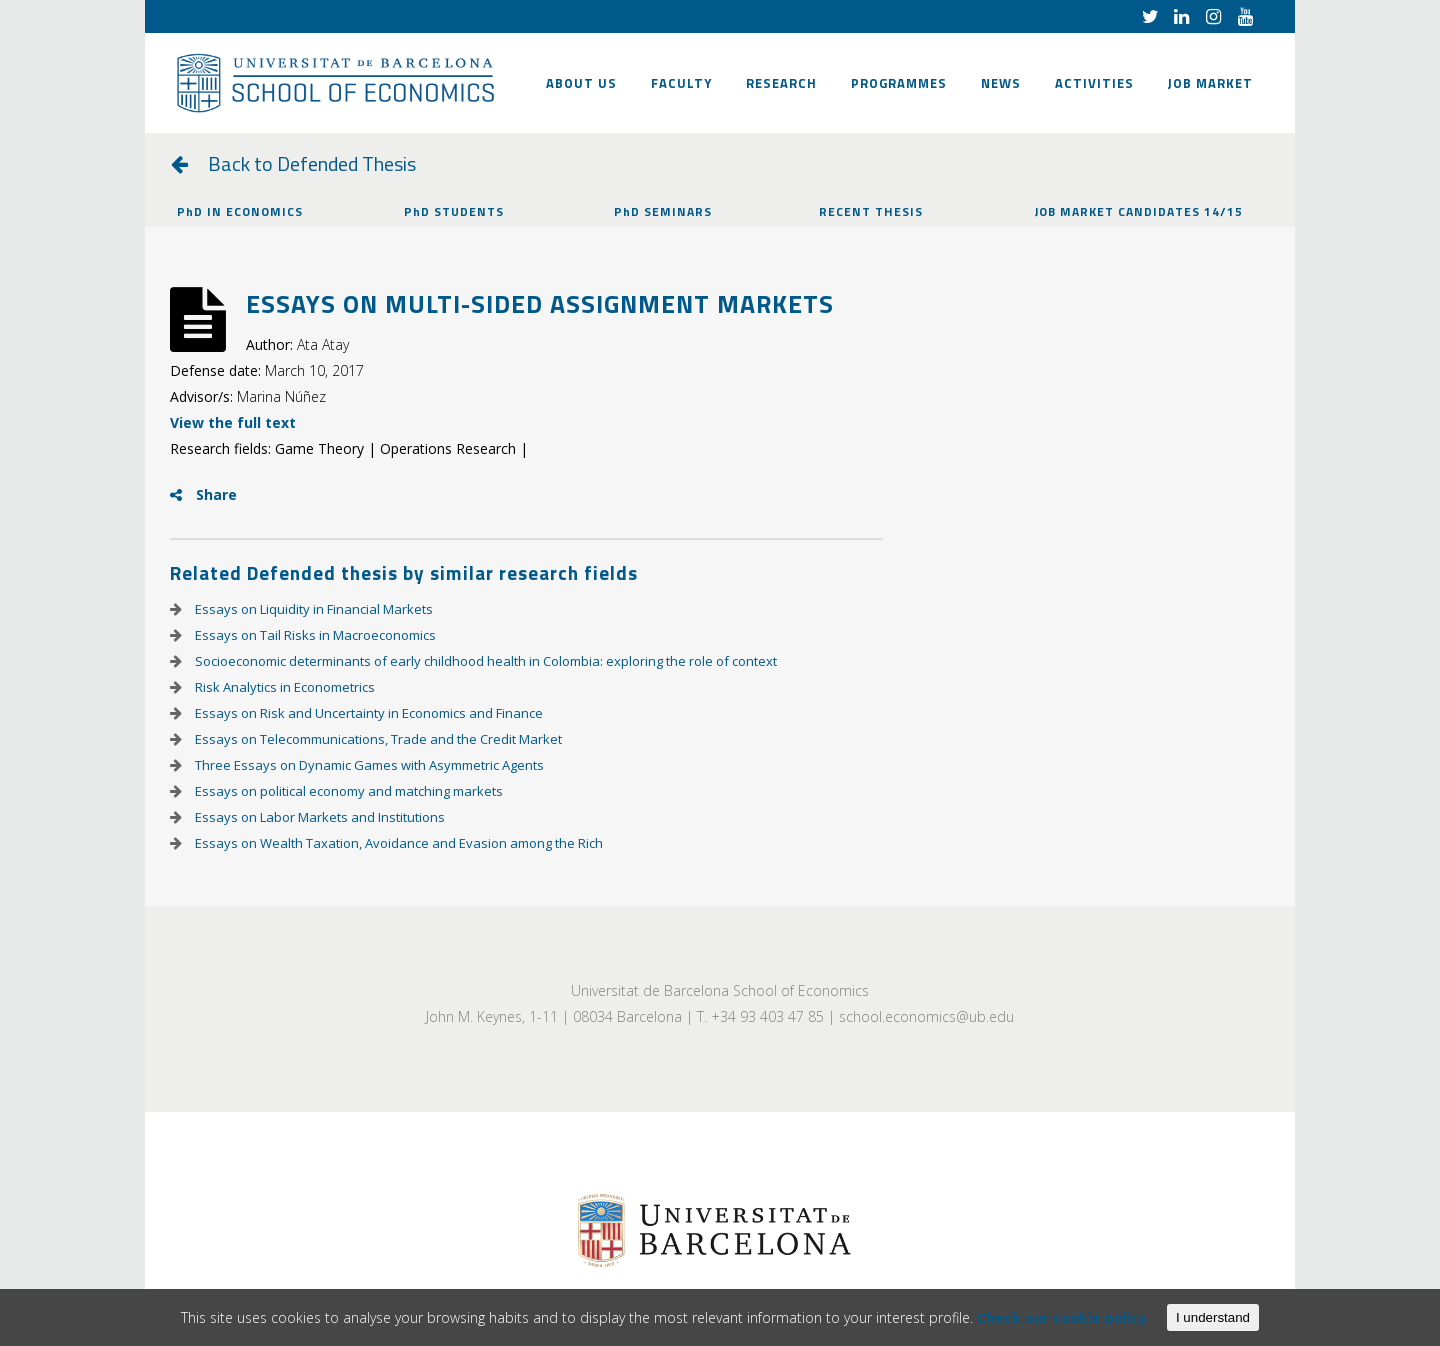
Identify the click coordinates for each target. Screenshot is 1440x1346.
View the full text (233, 422)
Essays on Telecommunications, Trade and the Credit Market (377, 739)
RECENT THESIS (871, 211)
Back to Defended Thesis (312, 163)
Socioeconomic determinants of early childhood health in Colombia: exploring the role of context (484, 661)
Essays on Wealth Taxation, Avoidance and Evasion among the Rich (397, 843)
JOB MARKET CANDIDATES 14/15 (1139, 211)
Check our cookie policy (1062, 1317)
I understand (1213, 1317)
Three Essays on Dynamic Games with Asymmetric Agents (368, 765)
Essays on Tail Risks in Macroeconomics (314, 635)
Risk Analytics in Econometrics (283, 687)
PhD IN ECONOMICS (240, 211)
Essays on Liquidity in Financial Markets (312, 609)
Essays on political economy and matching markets (347, 791)
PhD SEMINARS (663, 211)
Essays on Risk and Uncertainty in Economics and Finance (367, 713)
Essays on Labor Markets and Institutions (318, 817)
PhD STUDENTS (454, 211)
